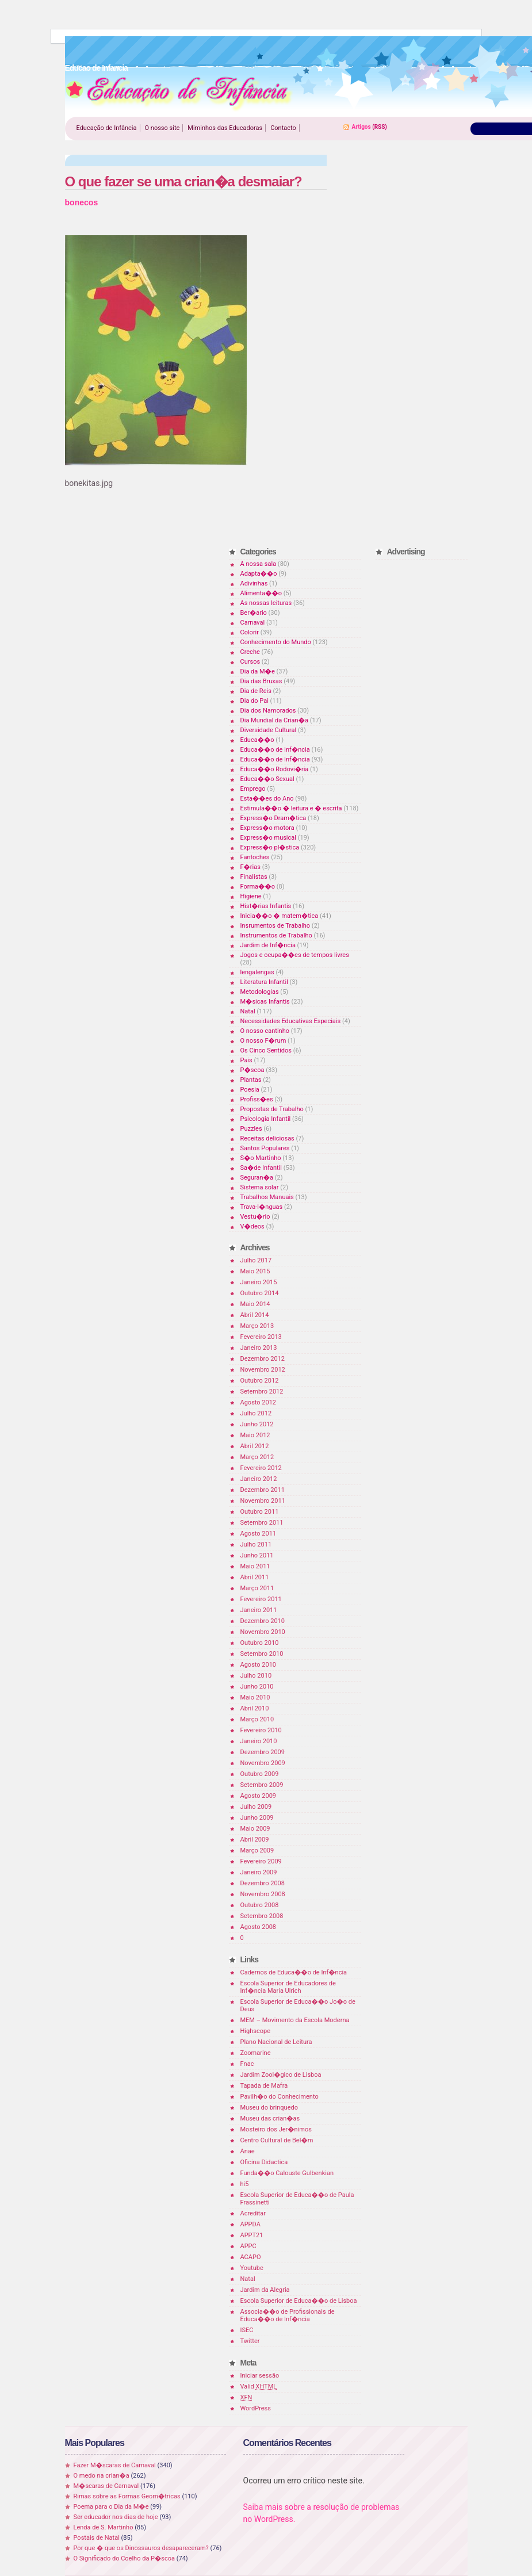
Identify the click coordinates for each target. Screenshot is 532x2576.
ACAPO (250, 2257)
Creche (250, 652)
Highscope (255, 2031)
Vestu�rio (255, 1216)
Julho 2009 (256, 1807)
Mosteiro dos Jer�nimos (276, 2129)
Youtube (251, 2268)
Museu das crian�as (270, 2118)
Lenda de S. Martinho (103, 2527)
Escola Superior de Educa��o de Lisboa (298, 2301)
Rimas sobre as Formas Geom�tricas (127, 2496)
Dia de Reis (255, 691)
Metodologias (259, 992)
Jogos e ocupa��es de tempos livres (294, 955)
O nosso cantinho (265, 1031)
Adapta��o (258, 573)
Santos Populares (265, 1148)
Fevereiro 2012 (261, 1468)
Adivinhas (254, 583)
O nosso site (162, 128)
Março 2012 (257, 1457)
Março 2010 (257, 1719)
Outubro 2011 (259, 1511)
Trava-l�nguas (261, 1207)
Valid (258, 2386)
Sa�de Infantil (261, 1168)
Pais (246, 1060)
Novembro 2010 (262, 1632)
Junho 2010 (257, 1686)
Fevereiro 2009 (261, 1861)
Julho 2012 (256, 1413)
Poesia (249, 1089)
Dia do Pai (254, 701)
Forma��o (257, 886)
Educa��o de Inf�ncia (275, 749)
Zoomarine (255, 2053)
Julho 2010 (256, 1675)
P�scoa (252, 1070)
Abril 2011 (254, 1577)
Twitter (250, 2341)
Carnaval (252, 622)
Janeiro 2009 (258, 1872)
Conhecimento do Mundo (275, 642)
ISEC (247, 2330)
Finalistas (253, 877)
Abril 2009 (254, 1839)
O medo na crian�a (101, 2475)
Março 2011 (257, 1588)
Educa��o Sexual (267, 779)
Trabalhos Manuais (267, 1197)
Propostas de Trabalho (272, 1109)
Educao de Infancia (179, 92)
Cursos (250, 661)
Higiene (251, 896)
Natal (247, 1011)
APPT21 (251, 2235)
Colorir (249, 632)
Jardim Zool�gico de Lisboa (281, 2075)
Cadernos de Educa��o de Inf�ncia (293, 1972)
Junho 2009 (257, 1817)
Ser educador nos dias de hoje (116, 2517)
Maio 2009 (255, 1828)
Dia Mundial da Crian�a (274, 720)
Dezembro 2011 (262, 1490)
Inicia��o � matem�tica (279, 916)
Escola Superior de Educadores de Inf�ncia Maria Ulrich (288, 1987)
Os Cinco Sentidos (266, 1050)
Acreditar (253, 2213)
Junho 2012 (257, 1424)
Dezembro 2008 (262, 1883)
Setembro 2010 (262, 1654)
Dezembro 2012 (262, 1358)
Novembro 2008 (262, 1894)
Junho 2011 (257, 1555)
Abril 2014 (254, 1315)
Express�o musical (268, 837)
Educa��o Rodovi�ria (274, 769)
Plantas (251, 1080)
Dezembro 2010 (262, 1621)
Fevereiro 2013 (261, 1337)
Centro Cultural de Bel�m (276, 2140)
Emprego (253, 789)
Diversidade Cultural (268, 730)
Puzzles (251, 1128)
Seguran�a (256, 1177)
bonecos (81, 202)
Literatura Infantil (264, 982)
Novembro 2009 (262, 1763)
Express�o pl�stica (270, 847)
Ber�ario (253, 613)
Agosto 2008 (258, 1927)
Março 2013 (257, 1326)
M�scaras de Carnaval (106, 2486)
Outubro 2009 (259, 1774)
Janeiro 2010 (258, 1741)
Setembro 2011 (262, 1522)
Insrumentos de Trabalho (275, 925)
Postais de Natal (97, 2537)
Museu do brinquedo (269, 2107)
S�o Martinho (260, 1158)
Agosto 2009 (258, 1796)
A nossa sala (258, 564)
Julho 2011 (256, 1544)
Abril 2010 (254, 1708)
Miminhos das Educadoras (224, 128)
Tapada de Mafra (264, 2085)
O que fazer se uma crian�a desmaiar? (183, 181)
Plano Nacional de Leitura (276, 2042)
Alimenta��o (261, 593)
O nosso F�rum (263, 1040)
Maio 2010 (255, 1697)
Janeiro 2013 (258, 1348)
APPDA (250, 2224)
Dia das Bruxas (261, 681)
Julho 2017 (256, 1260)
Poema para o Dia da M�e (111, 2506)
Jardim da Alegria (265, 2290)
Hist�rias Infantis (266, 906)
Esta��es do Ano (267, 798)
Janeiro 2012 (258, 1479)
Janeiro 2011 (258, 1610)
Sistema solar (259, 1187)
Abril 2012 (254, 1446)
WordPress (255, 2408)
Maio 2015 (255, 1271)
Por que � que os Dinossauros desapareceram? (141, 2548)
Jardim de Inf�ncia (268, 945)
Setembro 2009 (262, 1785)
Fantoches (255, 857)
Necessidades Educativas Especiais (290, 1021)
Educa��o (257, 740)
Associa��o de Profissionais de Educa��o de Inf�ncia (287, 2315)
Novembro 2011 (262, 1501)
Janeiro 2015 (258, 1282)
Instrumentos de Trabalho (276, 935)
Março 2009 (257, 1850)
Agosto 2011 (258, 1533)
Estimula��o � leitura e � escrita (291, 808)
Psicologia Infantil (265, 1119)
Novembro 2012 (262, 1369)
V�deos (252, 1226)
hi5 (244, 2184)
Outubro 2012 (259, 1380)
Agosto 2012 (258, 1402)
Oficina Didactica (264, 2162)
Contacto (283, 128)
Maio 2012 (255, 1435)
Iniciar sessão (260, 2375)
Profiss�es (256, 1099)
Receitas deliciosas (267, 1138)
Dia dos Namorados (268, 710)
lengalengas (257, 972)
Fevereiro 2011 (261, 1599)
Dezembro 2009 (262, 1752)
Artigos (361, 127)
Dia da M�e (257, 671)
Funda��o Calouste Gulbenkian (287, 2173)
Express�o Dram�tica (273, 818)
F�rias (250, 867)
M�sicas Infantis (265, 1001)
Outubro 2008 (259, 1905)
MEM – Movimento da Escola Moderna (295, 2020)
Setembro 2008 (262, 1916)
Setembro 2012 (262, 1391)
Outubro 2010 (259, 1643)
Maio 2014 (255, 1304)
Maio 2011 (255, 1566)
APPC (248, 2246)
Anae (247, 2151)
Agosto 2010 (258, 1664)
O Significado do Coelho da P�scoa (124, 2558)
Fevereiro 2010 (261, 1730)
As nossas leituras (266, 603)
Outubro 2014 (259, 1293)
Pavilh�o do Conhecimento (279, 2096)
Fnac (247, 2064)
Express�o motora (267, 828)
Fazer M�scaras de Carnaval (115, 2465)
